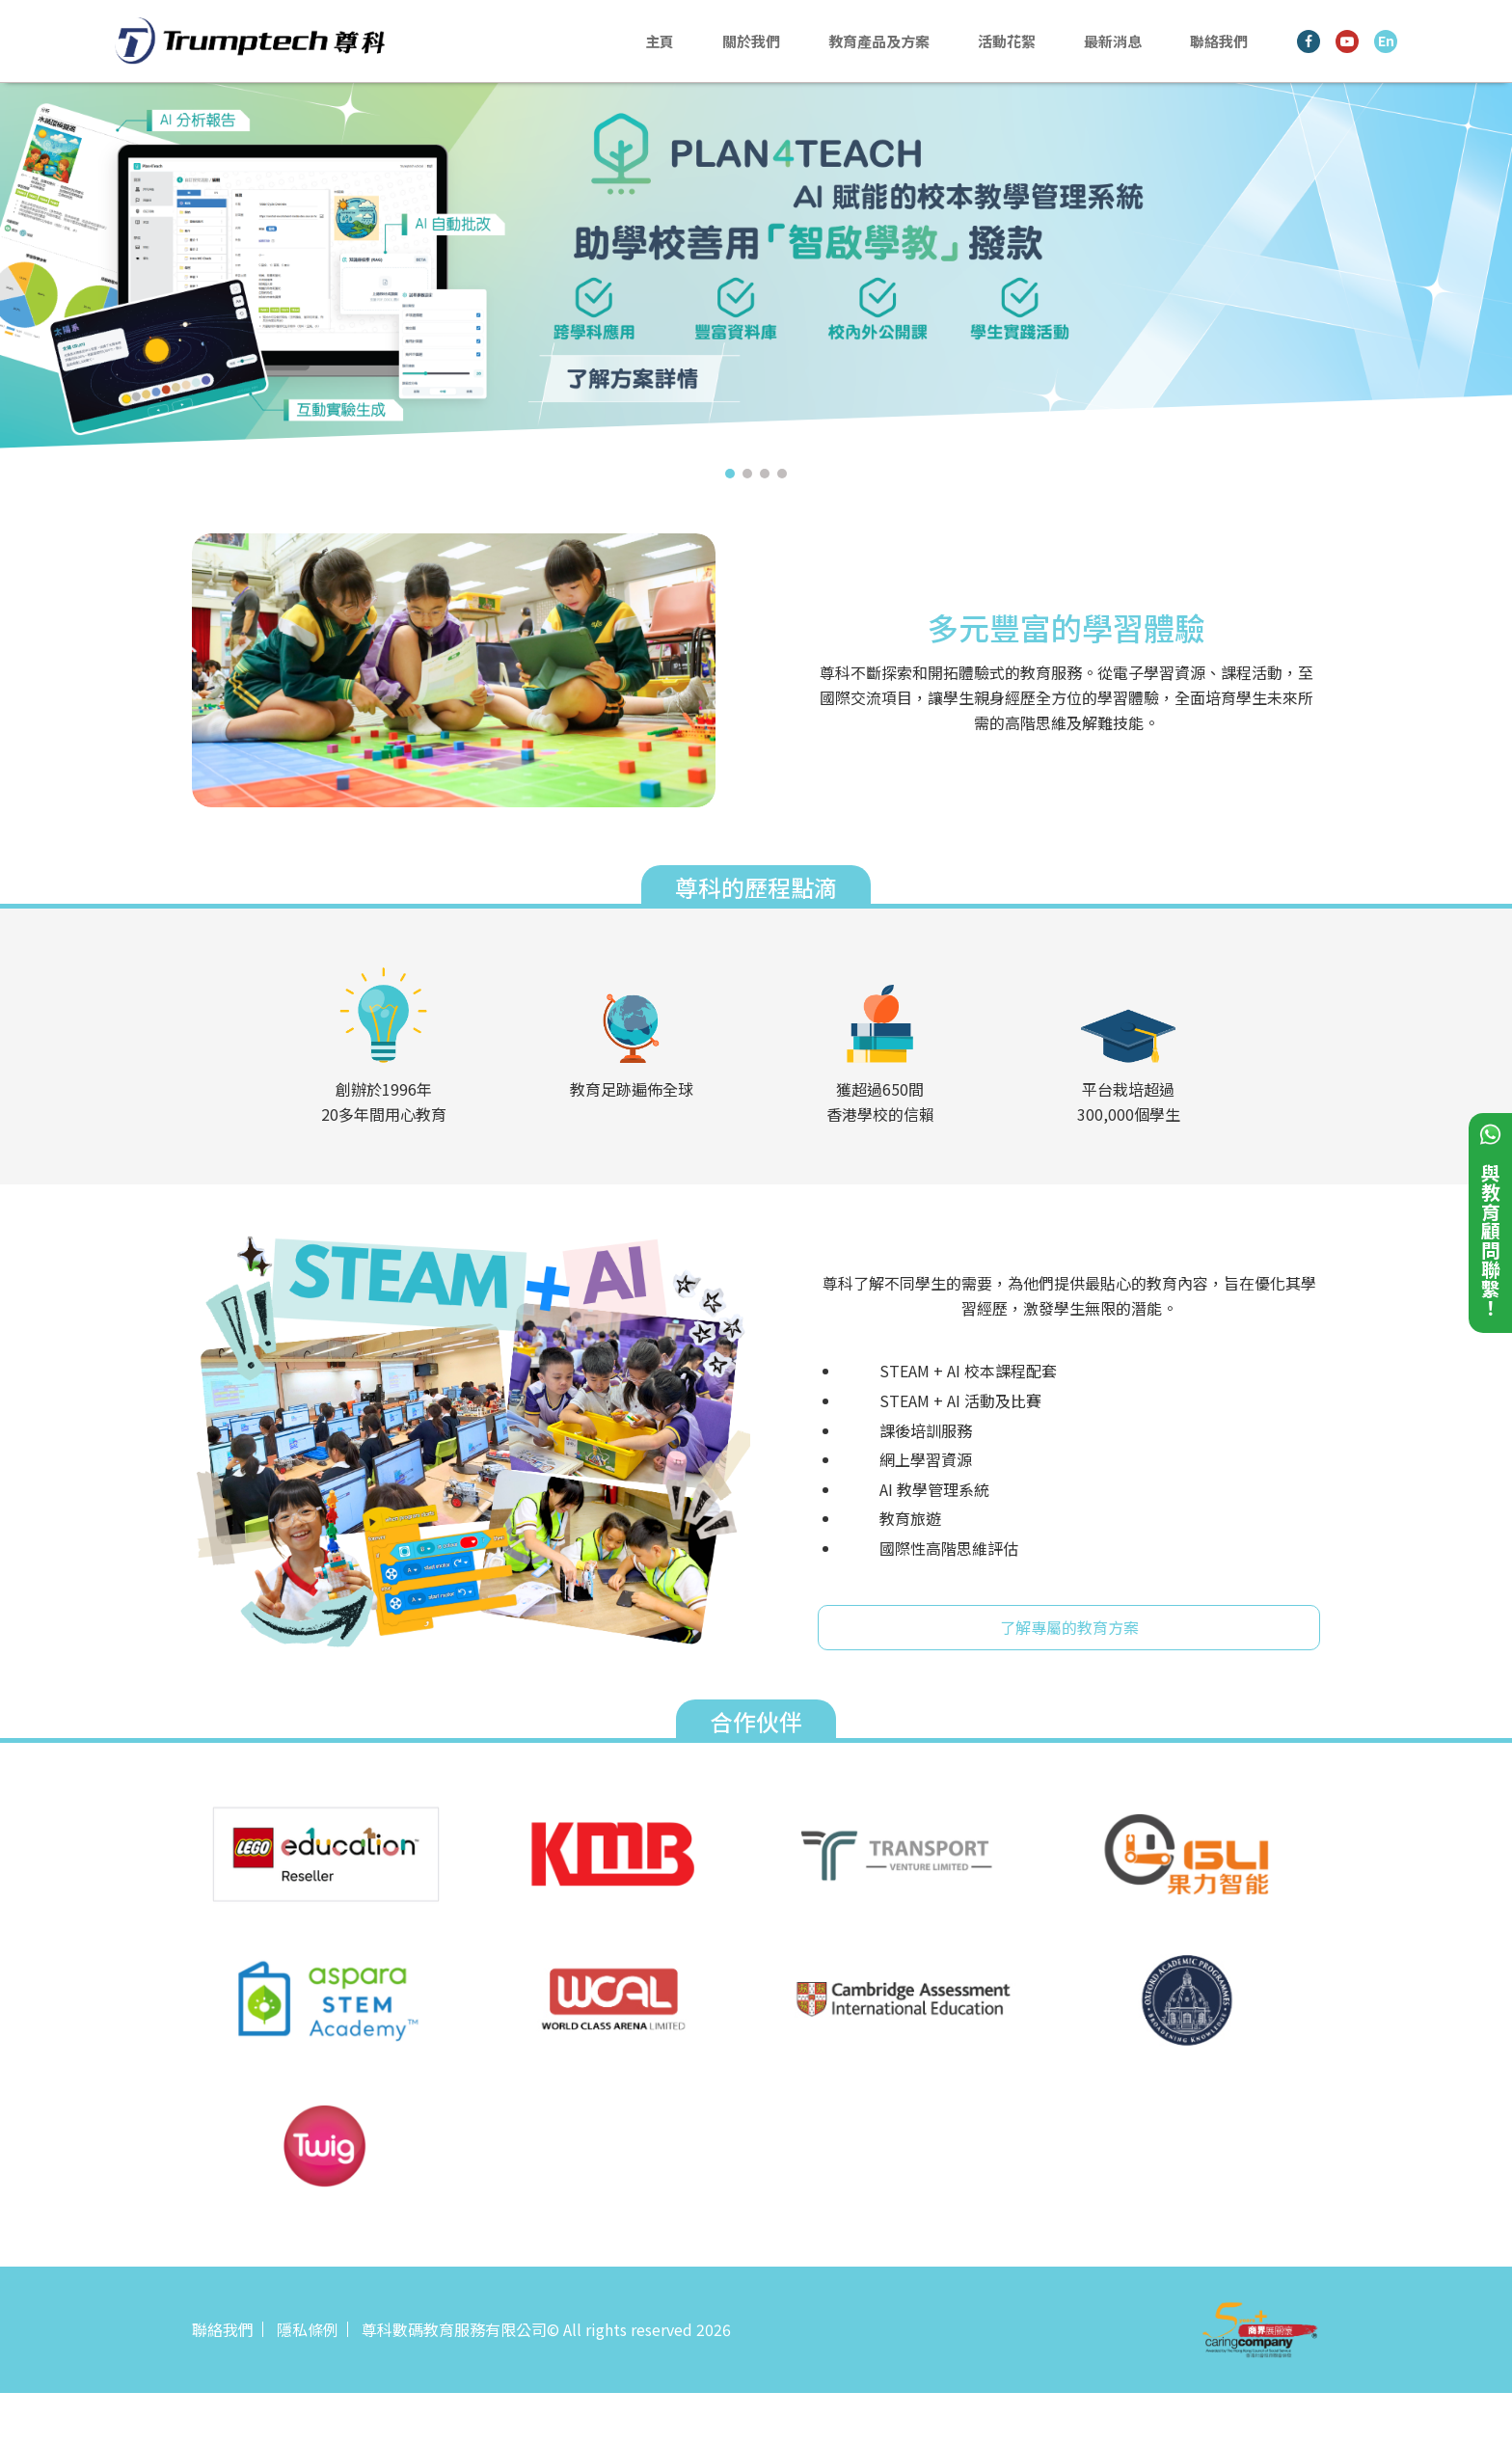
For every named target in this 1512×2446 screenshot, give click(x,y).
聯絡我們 (1219, 41)
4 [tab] (782, 473)
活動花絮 (1007, 41)
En (1386, 40)
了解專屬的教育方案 (1069, 1627)
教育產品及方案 (879, 41)
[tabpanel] (756, 271)
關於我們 (751, 41)
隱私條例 (307, 2329)
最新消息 (1113, 41)
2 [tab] (747, 473)
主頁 (659, 41)
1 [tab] (730, 473)
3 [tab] (765, 473)
